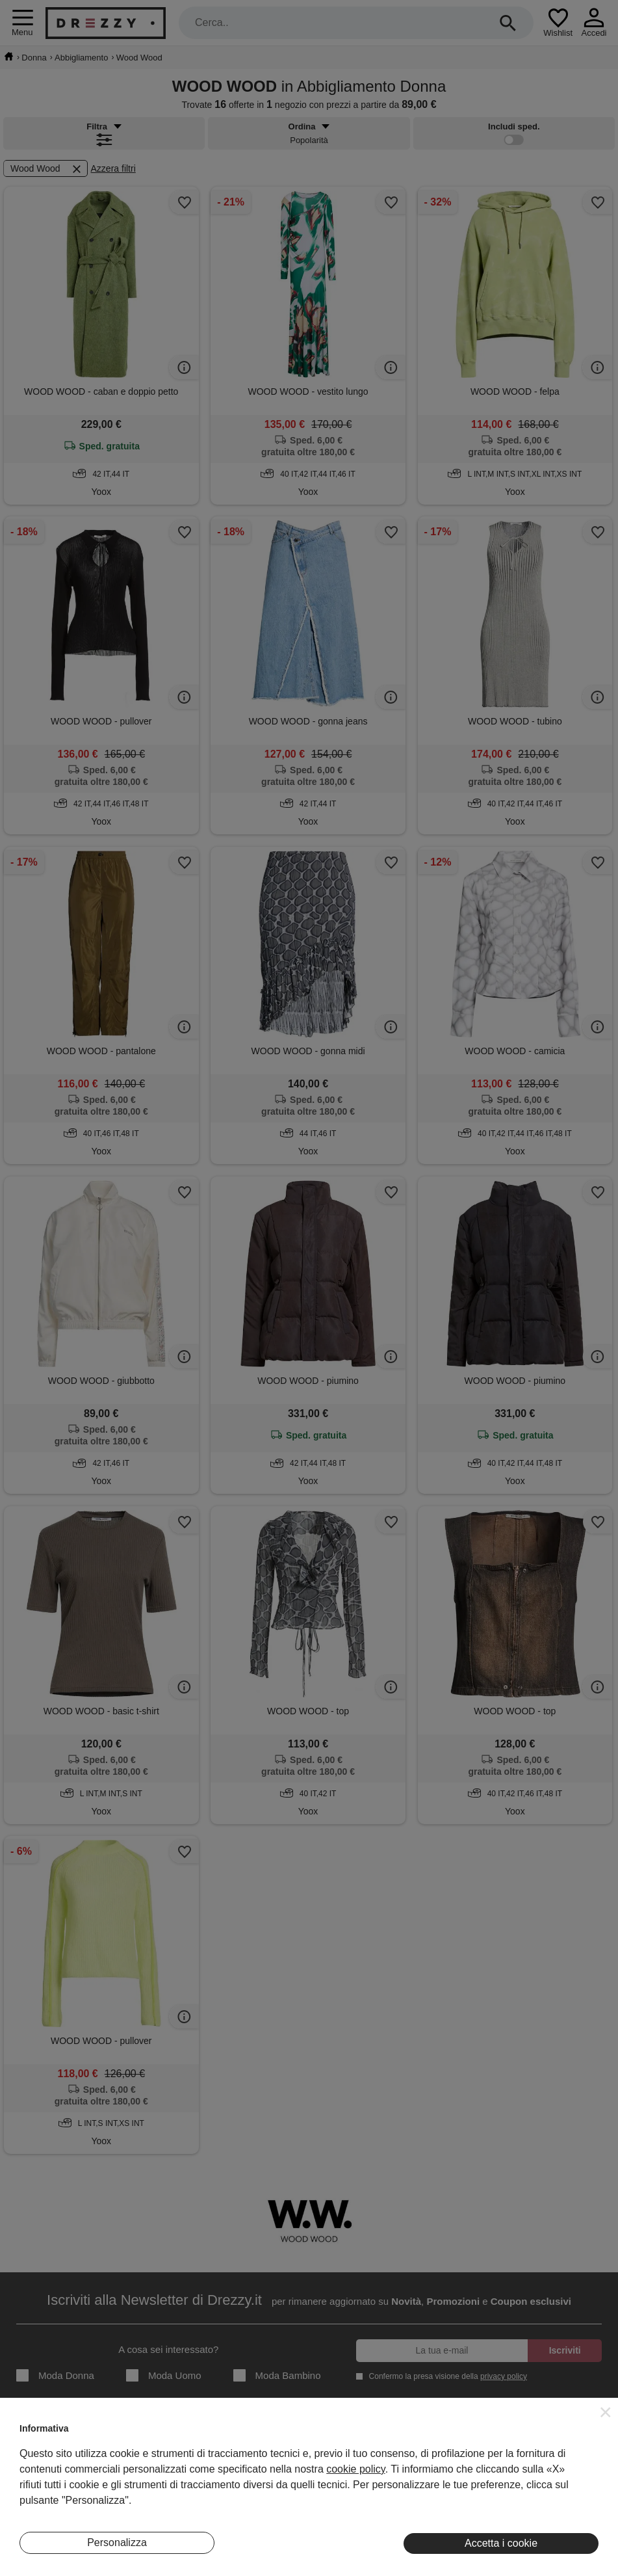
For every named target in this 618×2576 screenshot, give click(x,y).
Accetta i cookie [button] (501, 2543)
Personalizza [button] (117, 2542)
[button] (606, 2412)
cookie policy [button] (355, 2469)
